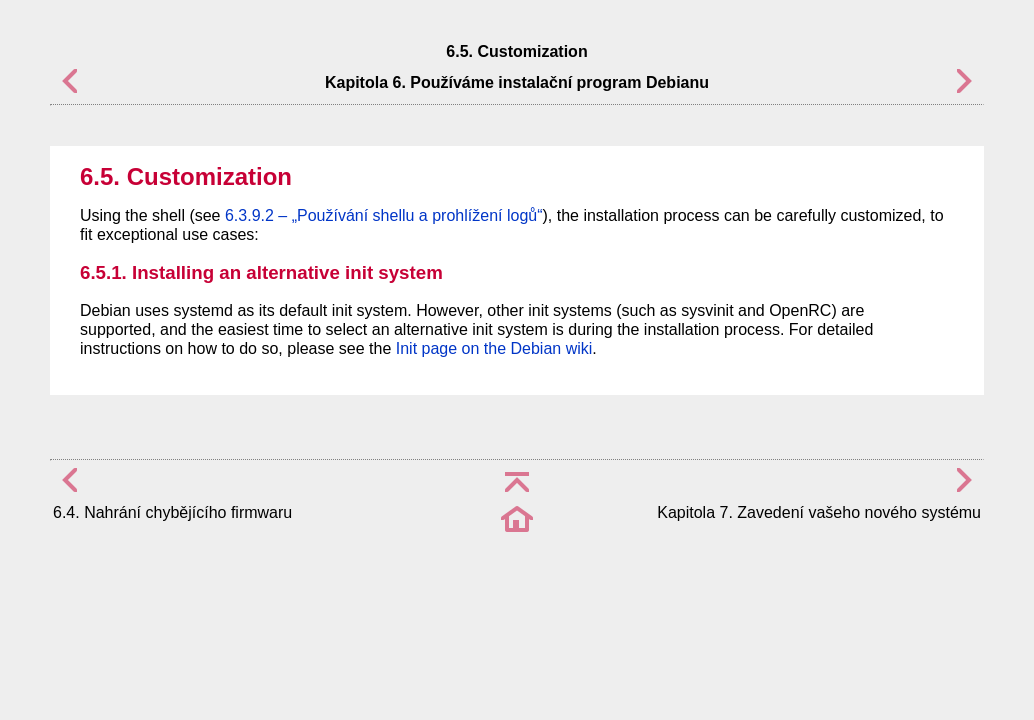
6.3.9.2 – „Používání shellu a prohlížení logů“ (384, 215)
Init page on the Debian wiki (494, 348)
